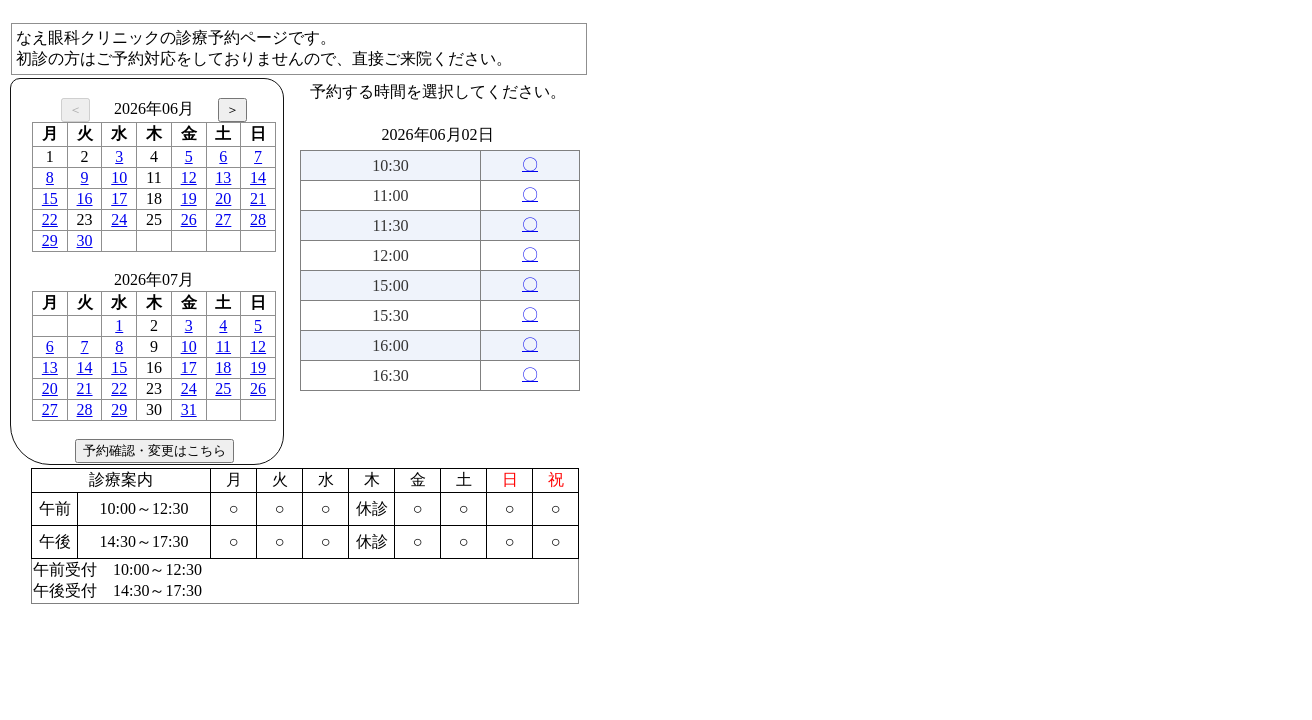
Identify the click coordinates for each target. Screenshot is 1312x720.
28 (258, 219)
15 (50, 198)
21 (258, 198)
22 (50, 219)
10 (119, 177)
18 (223, 367)
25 (223, 388)
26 (189, 219)
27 (223, 219)
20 (223, 198)
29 (50, 240)
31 (189, 409)
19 (189, 198)
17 (119, 198)
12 (189, 177)
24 (119, 219)
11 (223, 346)
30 (85, 240)
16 (85, 198)
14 (258, 177)
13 (223, 177)
